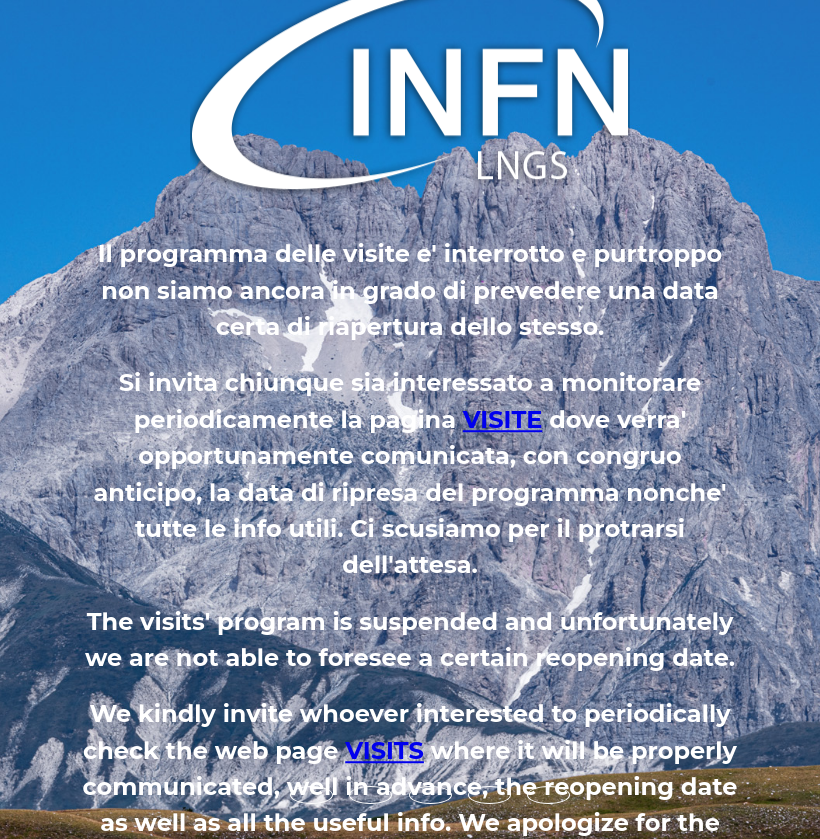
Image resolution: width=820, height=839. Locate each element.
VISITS (384, 750)
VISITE (503, 419)
